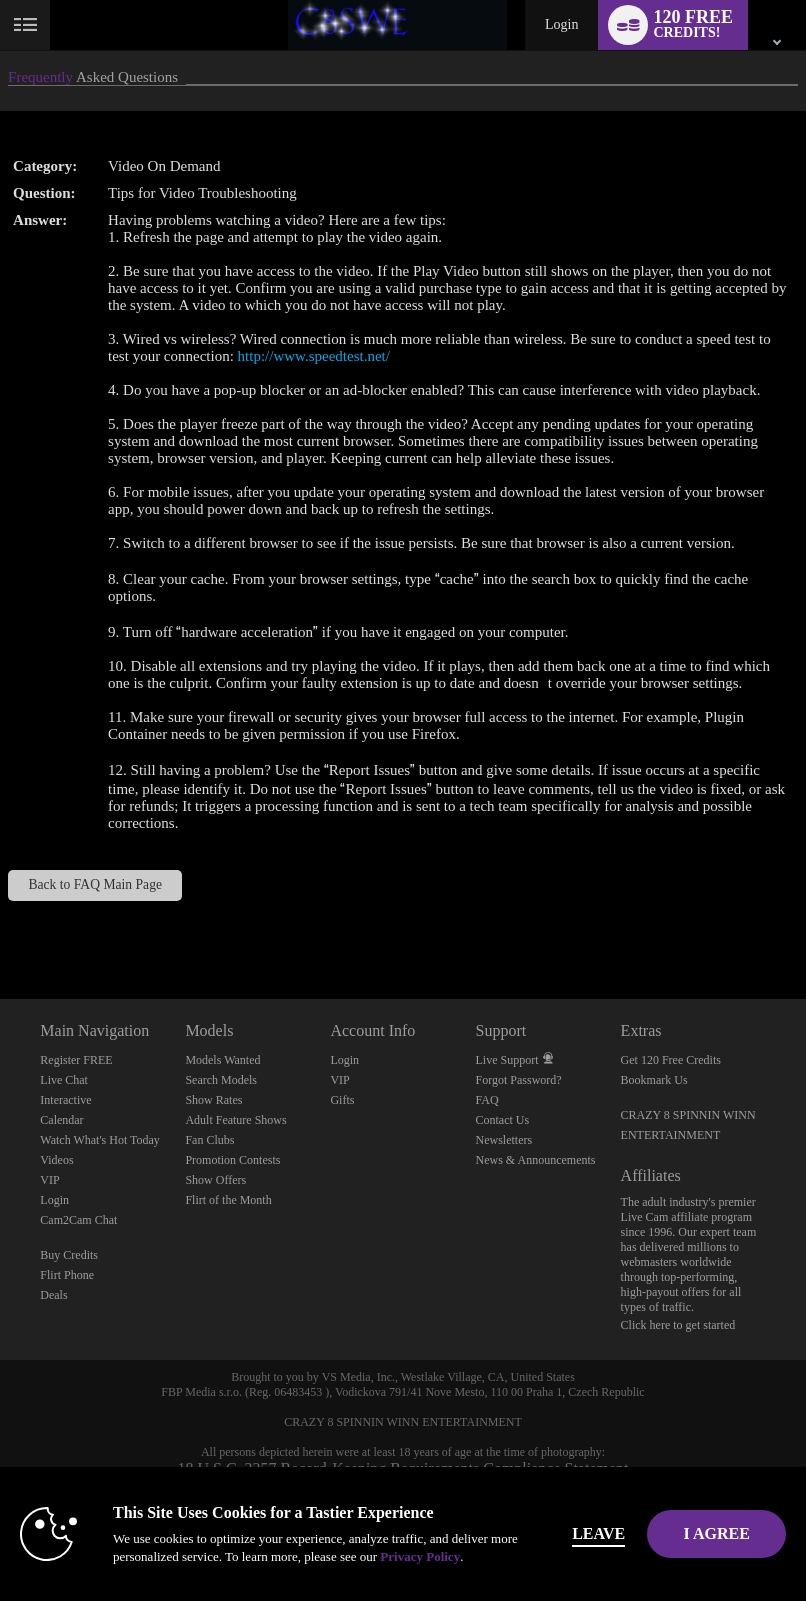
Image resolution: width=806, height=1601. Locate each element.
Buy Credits (69, 1255)
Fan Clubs (209, 1140)
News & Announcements (536, 1160)
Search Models (221, 1080)
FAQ (487, 1100)
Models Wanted (222, 1060)
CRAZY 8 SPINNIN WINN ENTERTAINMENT (403, 1422)
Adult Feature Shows (235, 1120)
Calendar (61, 1120)
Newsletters (504, 1140)
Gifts (342, 1100)
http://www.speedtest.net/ (314, 356)
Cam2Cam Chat (78, 1220)
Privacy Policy (420, 1556)
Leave (602, 1533)
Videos (56, 1160)
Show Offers (215, 1180)
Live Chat (64, 1080)
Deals (53, 1295)
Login (561, 24)
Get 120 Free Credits (671, 1060)
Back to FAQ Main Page (95, 884)
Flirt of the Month (228, 1200)
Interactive (65, 1100)
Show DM (0, 924)
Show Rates (213, 1100)
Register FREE (76, 1060)
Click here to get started (678, 1325)
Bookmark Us (654, 1080)
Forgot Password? (519, 1080)
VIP (49, 1180)
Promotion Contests (232, 1160)
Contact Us (503, 1120)
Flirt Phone (67, 1275)
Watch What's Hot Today (100, 1140)
